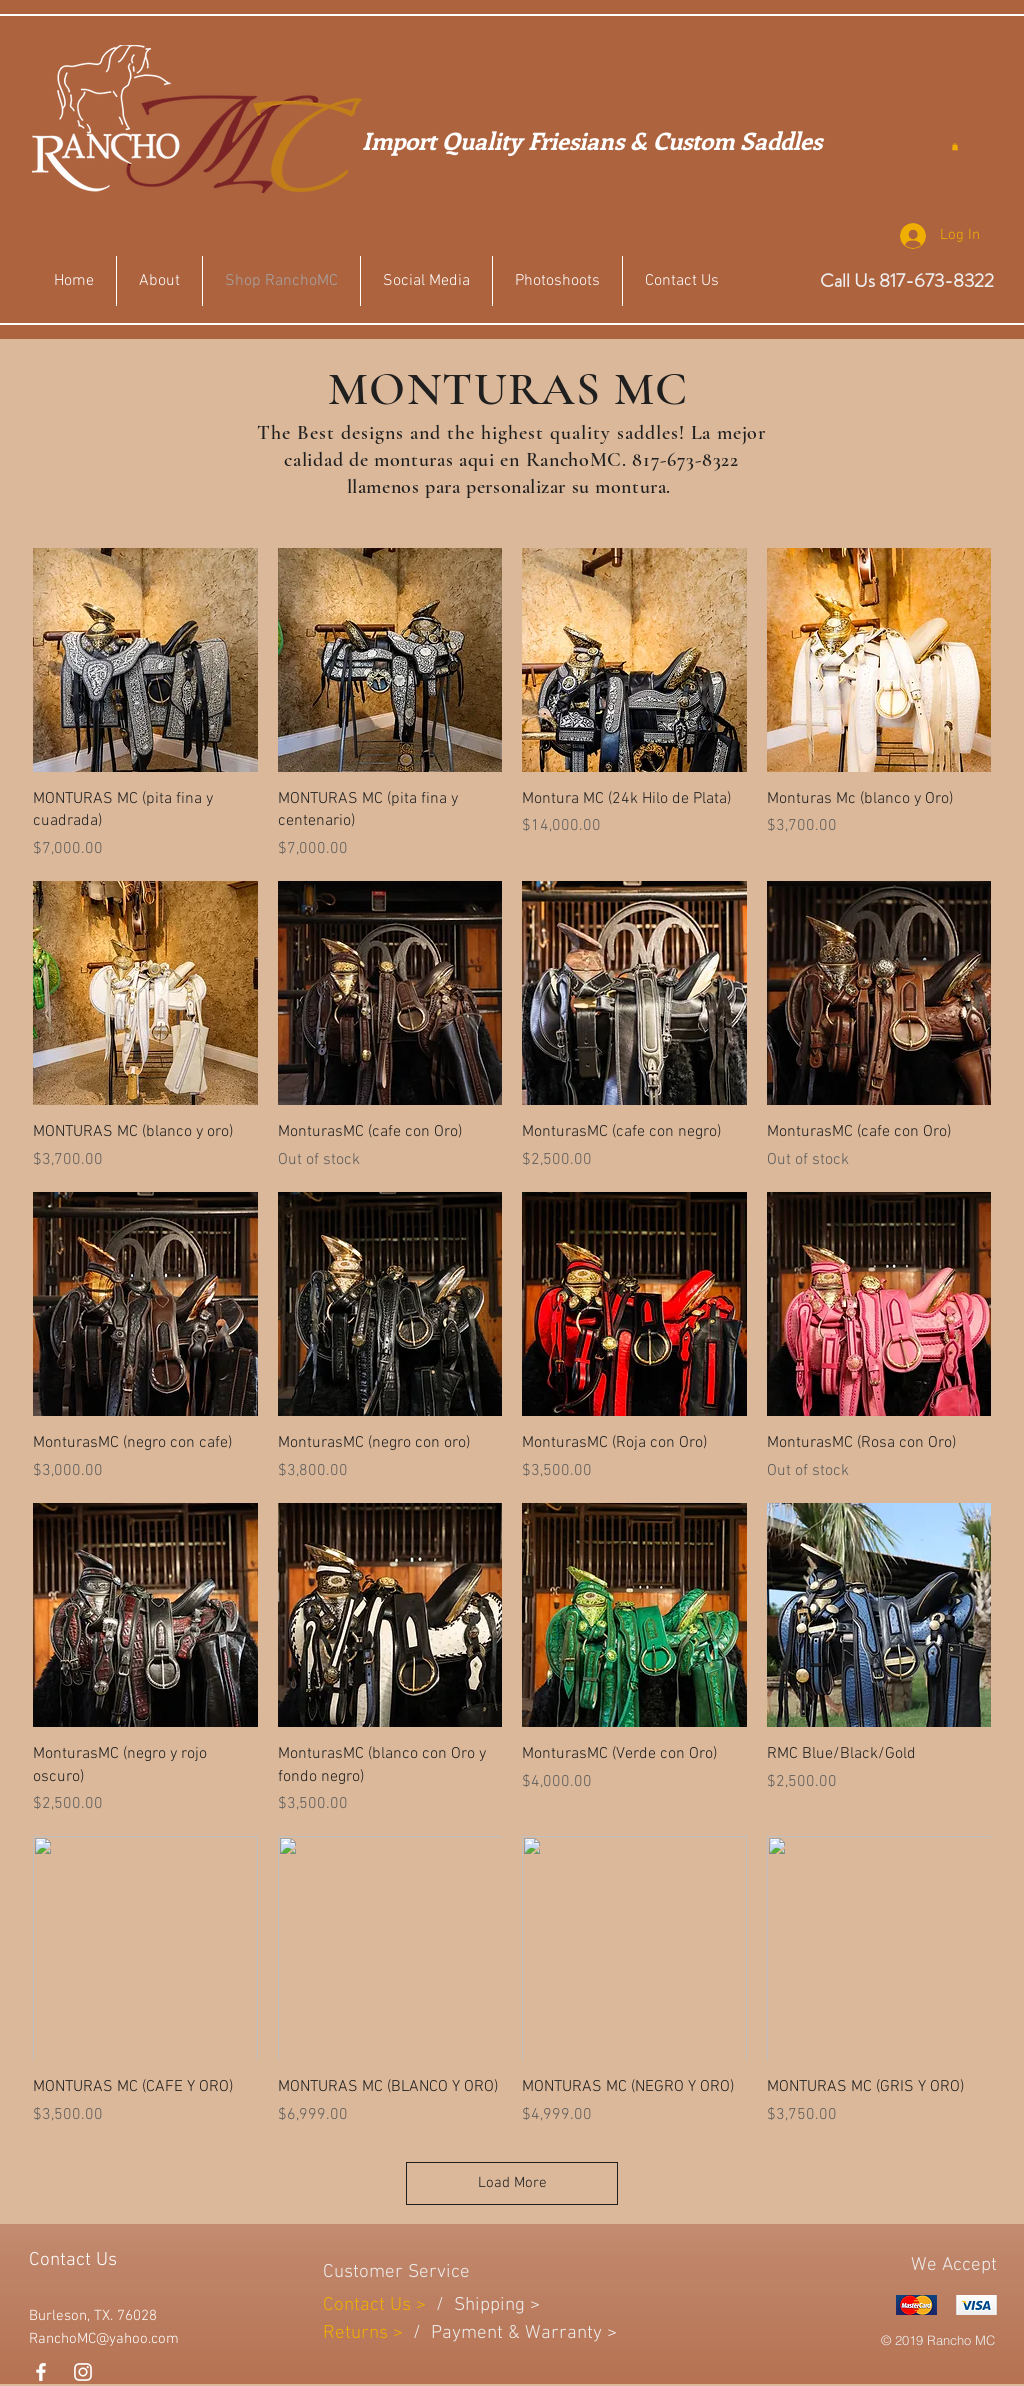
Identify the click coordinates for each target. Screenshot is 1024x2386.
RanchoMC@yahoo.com (104, 2339)
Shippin (484, 2305)
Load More (512, 2183)
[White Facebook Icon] (41, 2372)
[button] (955, 146)
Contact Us (369, 2305)
